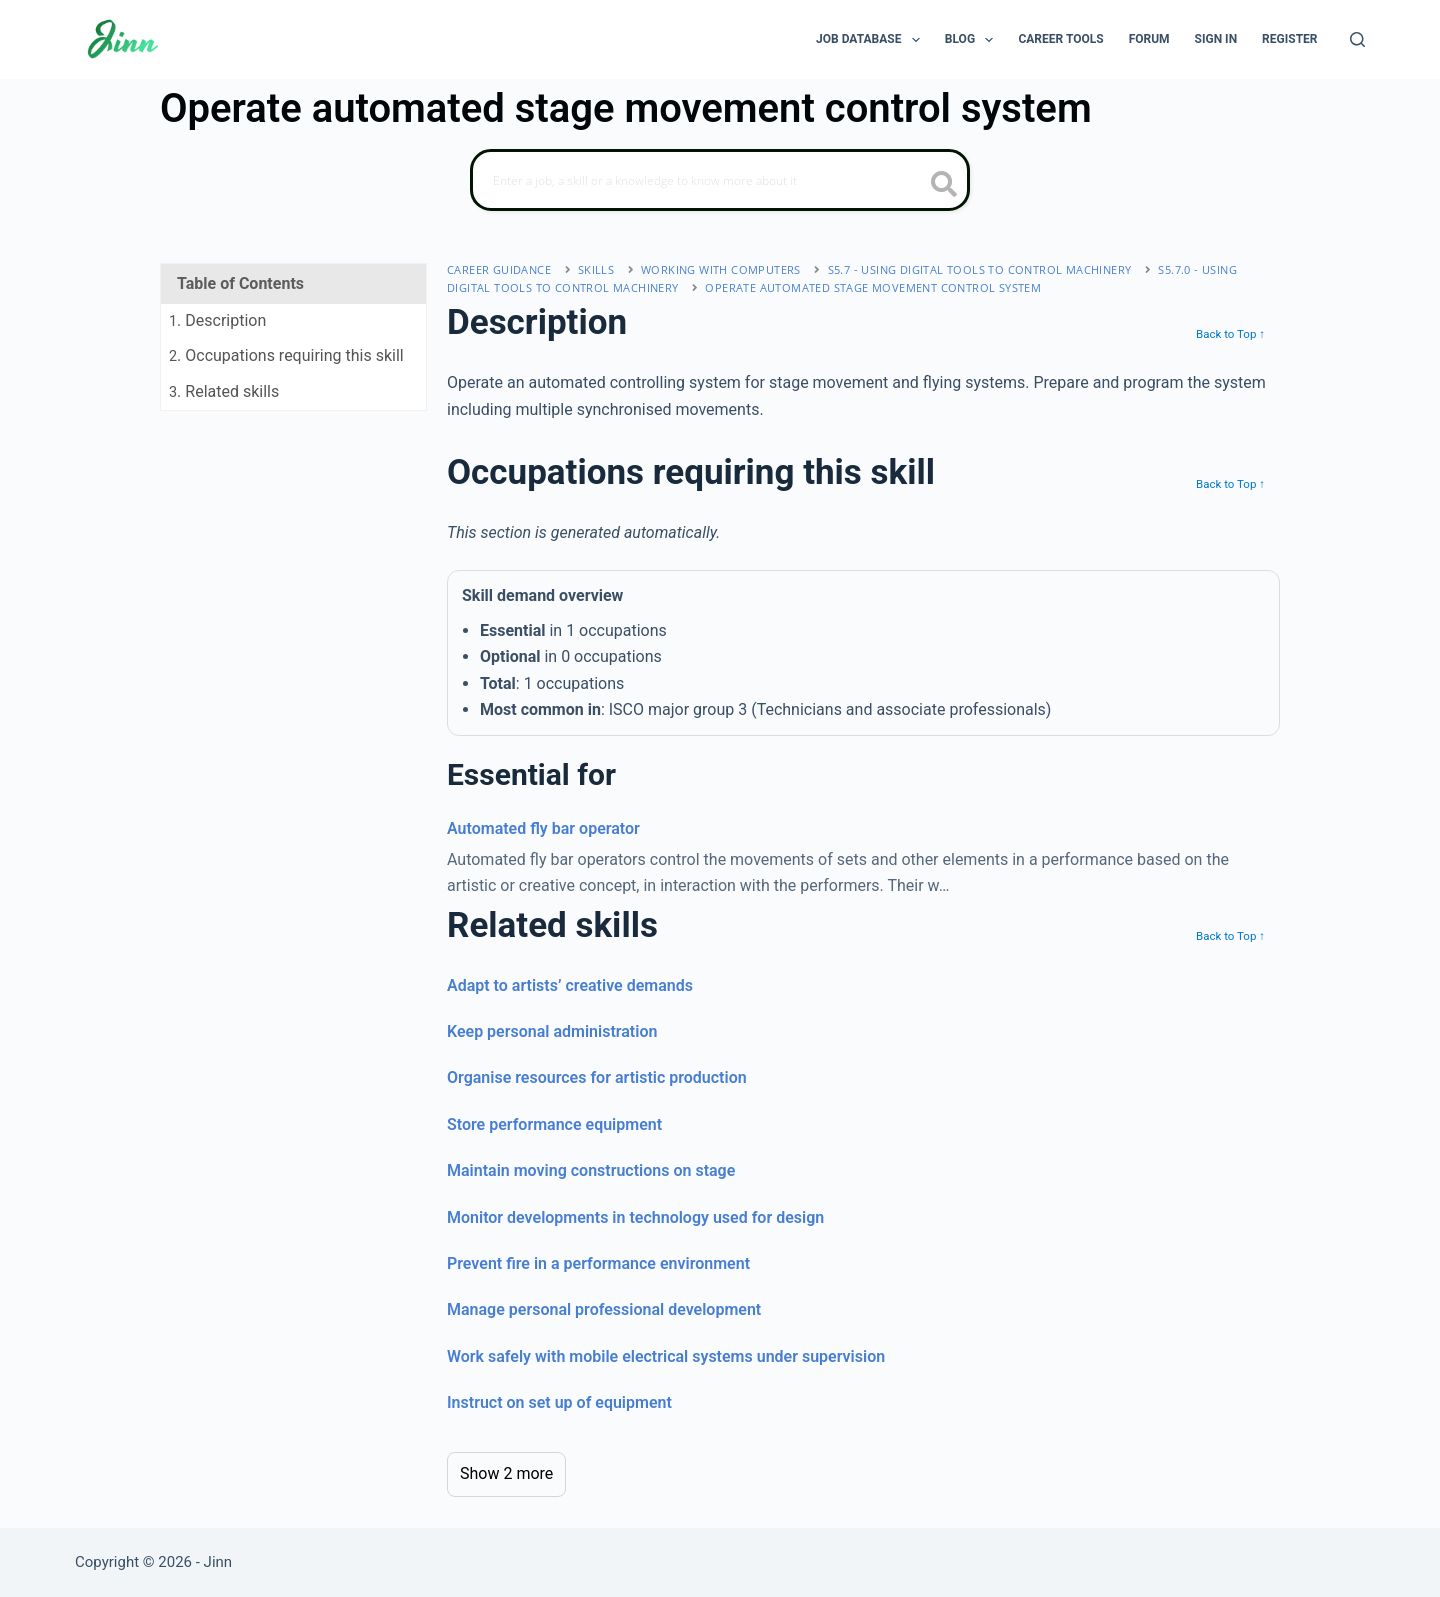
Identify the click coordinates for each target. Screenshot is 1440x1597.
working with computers (721, 269)
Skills (596, 269)
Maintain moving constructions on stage (591, 1170)
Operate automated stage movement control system (873, 287)
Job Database (872, 40)
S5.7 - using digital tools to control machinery (980, 269)
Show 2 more (506, 1473)
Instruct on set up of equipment (559, 1402)
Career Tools (1060, 39)
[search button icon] (944, 186)
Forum (1149, 39)
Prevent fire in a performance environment (598, 1263)
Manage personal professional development (604, 1309)
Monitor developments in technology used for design (635, 1217)
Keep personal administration (552, 1031)
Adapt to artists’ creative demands (570, 985)
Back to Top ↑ (1230, 334)
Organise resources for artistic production (597, 1077)
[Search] (1357, 39)
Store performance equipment (554, 1124)
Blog (973, 40)
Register (1289, 39)
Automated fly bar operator (543, 828)
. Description (217, 320)
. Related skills (224, 391)
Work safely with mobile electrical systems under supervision (666, 1356)
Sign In (1216, 39)
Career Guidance (499, 269)
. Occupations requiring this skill (286, 355)
